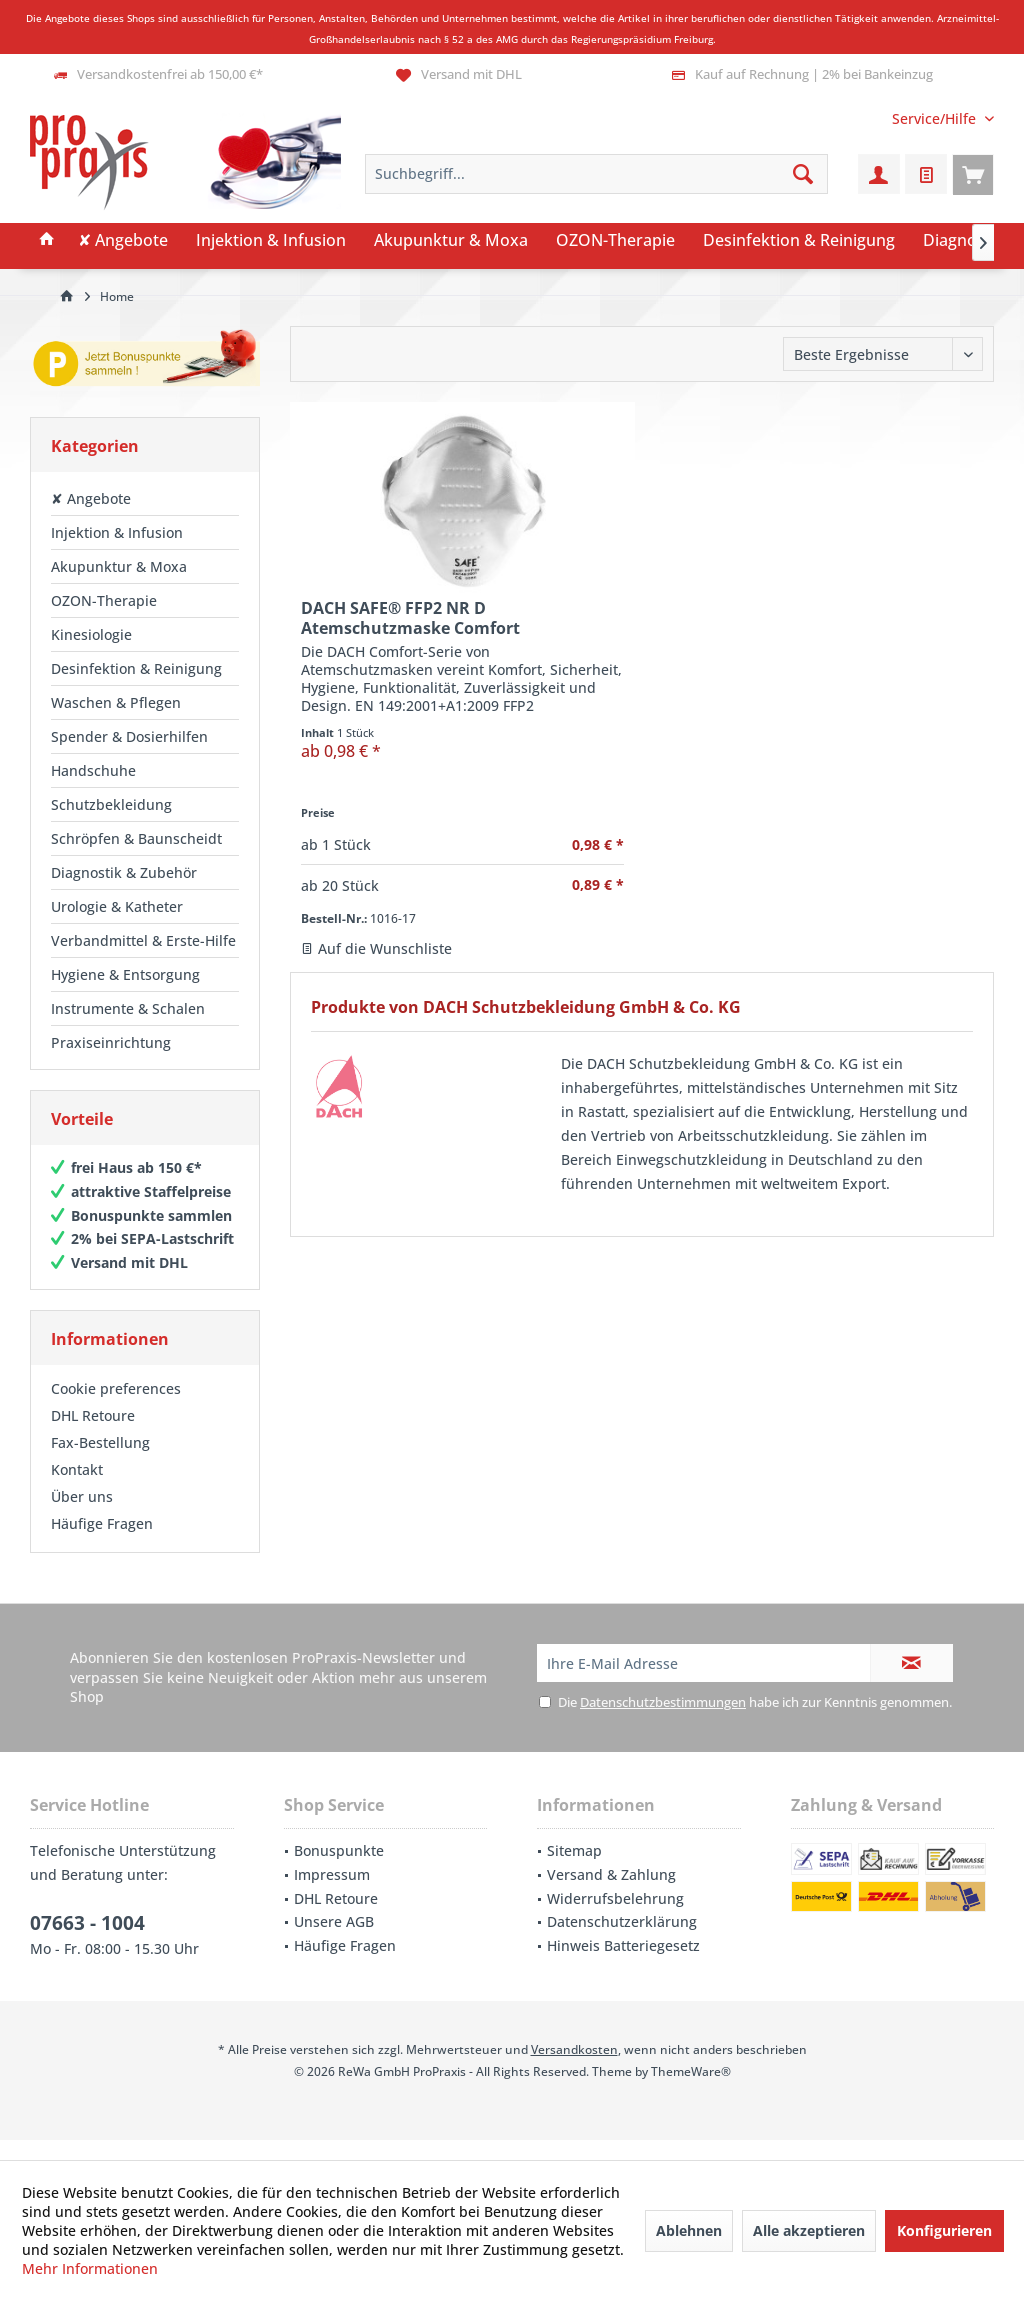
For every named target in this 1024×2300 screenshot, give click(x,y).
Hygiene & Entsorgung (125, 974)
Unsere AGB (334, 1941)
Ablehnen (689, 2230)
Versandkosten (574, 2069)
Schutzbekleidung (111, 804)
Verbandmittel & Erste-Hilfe (143, 940)
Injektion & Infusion (117, 532)
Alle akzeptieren (809, 2230)
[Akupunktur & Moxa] (451, 241)
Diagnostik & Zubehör (124, 872)
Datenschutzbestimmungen (663, 1722)
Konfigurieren (944, 2230)
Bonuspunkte (339, 1870)
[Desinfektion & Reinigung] (799, 241)
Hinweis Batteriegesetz (623, 1965)
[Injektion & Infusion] (271, 241)
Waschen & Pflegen (116, 702)
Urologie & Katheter (117, 906)
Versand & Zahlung (611, 1894)
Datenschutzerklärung (622, 1941)
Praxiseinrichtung (111, 1042)
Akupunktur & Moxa (119, 566)
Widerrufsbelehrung (615, 1918)
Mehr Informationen (90, 2268)
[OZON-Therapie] (615, 241)
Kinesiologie (91, 634)
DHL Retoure (93, 1435)
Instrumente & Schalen (128, 1008)
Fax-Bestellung (100, 1462)
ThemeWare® (691, 2091)
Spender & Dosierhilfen (129, 736)
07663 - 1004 (87, 1943)
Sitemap (574, 1870)
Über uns (82, 1516)
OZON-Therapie (104, 600)
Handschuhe (93, 770)
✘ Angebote (91, 498)
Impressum (332, 1894)
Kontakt (77, 1489)
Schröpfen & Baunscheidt (136, 838)
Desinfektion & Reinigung (136, 668)
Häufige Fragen (102, 1543)
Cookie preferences (116, 1408)
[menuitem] (935, 118)
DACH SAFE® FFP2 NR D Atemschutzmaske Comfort (410, 618)
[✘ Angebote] (123, 241)
